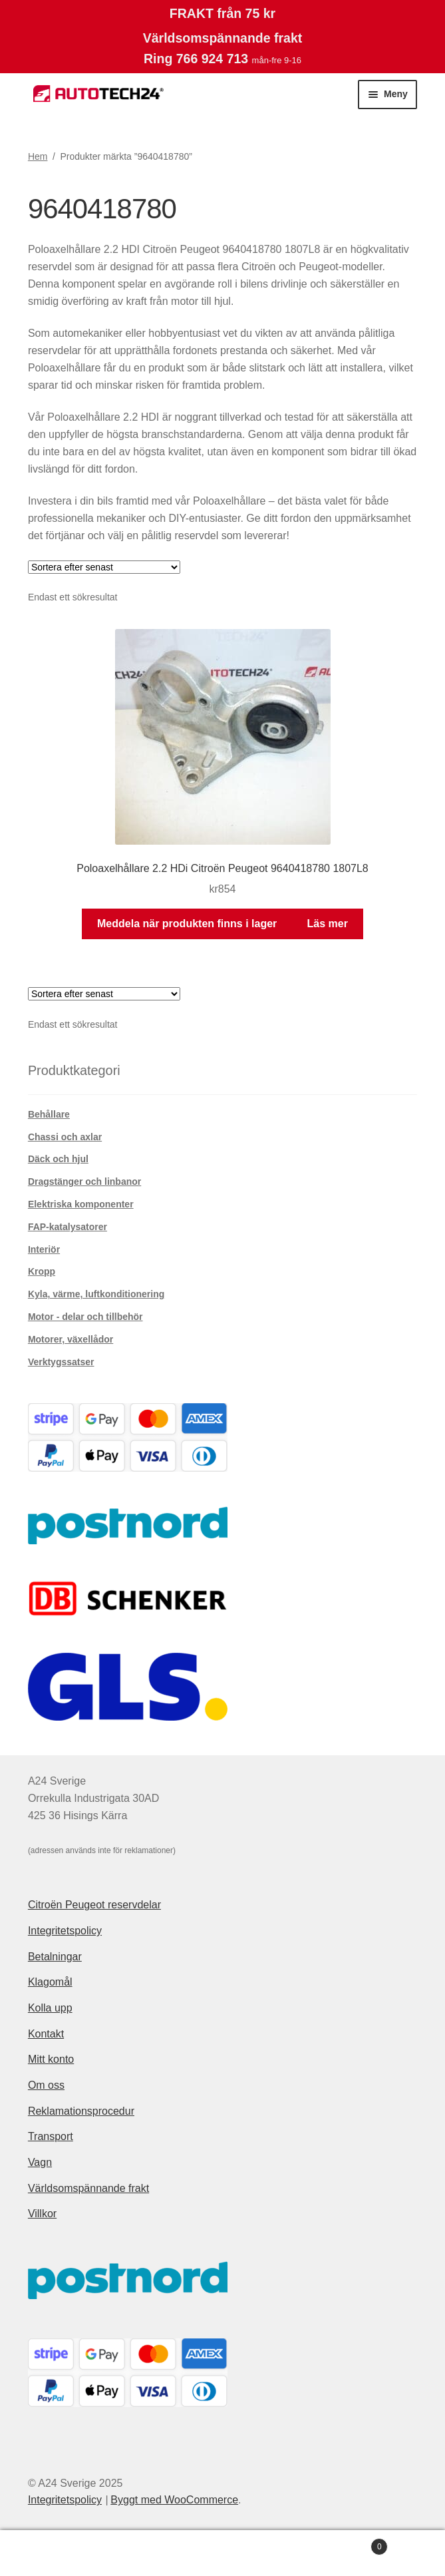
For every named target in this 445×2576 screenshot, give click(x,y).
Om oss (46, 2085)
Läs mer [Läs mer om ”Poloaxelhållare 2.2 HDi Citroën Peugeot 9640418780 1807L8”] (327, 923)
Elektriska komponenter (81, 1204)
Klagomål (50, 1982)
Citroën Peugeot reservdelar (94, 1904)
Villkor (42, 2213)
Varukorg (342, 2544)
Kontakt (46, 2033)
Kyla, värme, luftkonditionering (96, 1294)
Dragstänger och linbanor (84, 1181)
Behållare (49, 1114)
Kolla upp (50, 2008)
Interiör (44, 1249)
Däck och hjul (58, 1159)
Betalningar (55, 1956)
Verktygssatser (61, 1362)
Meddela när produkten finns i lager (187, 923)
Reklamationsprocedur (81, 2111)
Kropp (41, 1271)
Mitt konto (51, 2059)
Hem (38, 156)
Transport (50, 2136)
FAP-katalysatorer (67, 1226)
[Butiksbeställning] (104, 567)
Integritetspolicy (65, 1930)
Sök (222, 2553)
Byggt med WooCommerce (174, 2499)
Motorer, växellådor (70, 1339)
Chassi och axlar (65, 1137)
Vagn (40, 2162)
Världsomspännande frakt (88, 2188)
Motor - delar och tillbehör (85, 1316)
